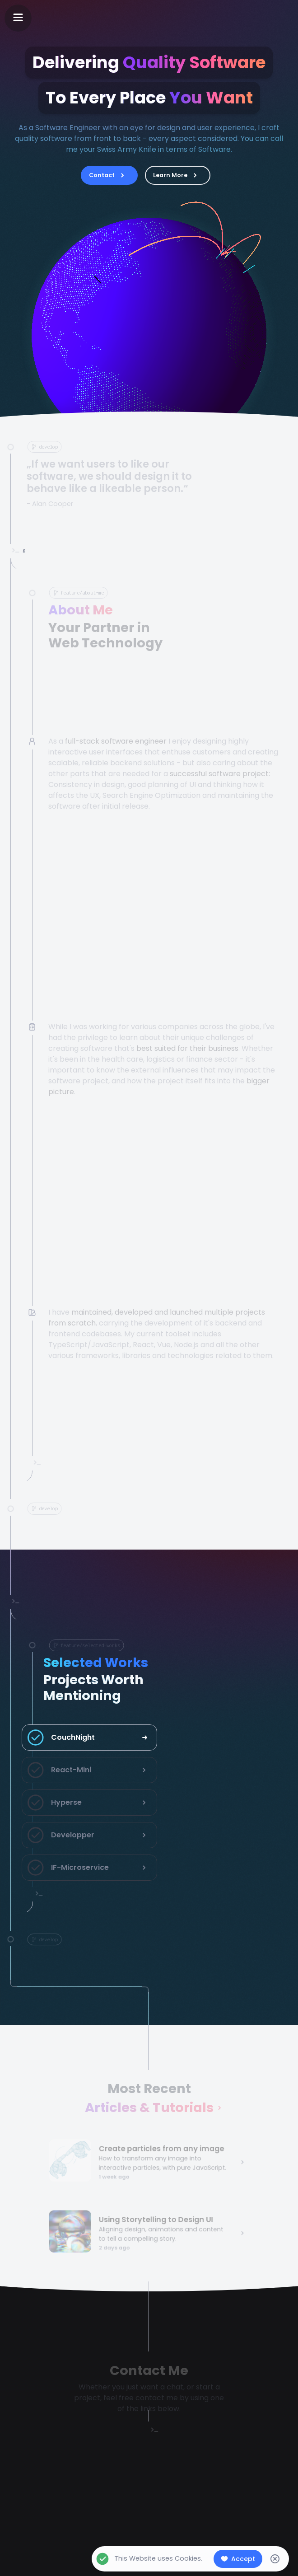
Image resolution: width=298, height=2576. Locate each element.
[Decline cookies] (275, 2559)
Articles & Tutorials (149, 2110)
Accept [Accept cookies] (238, 2558)
